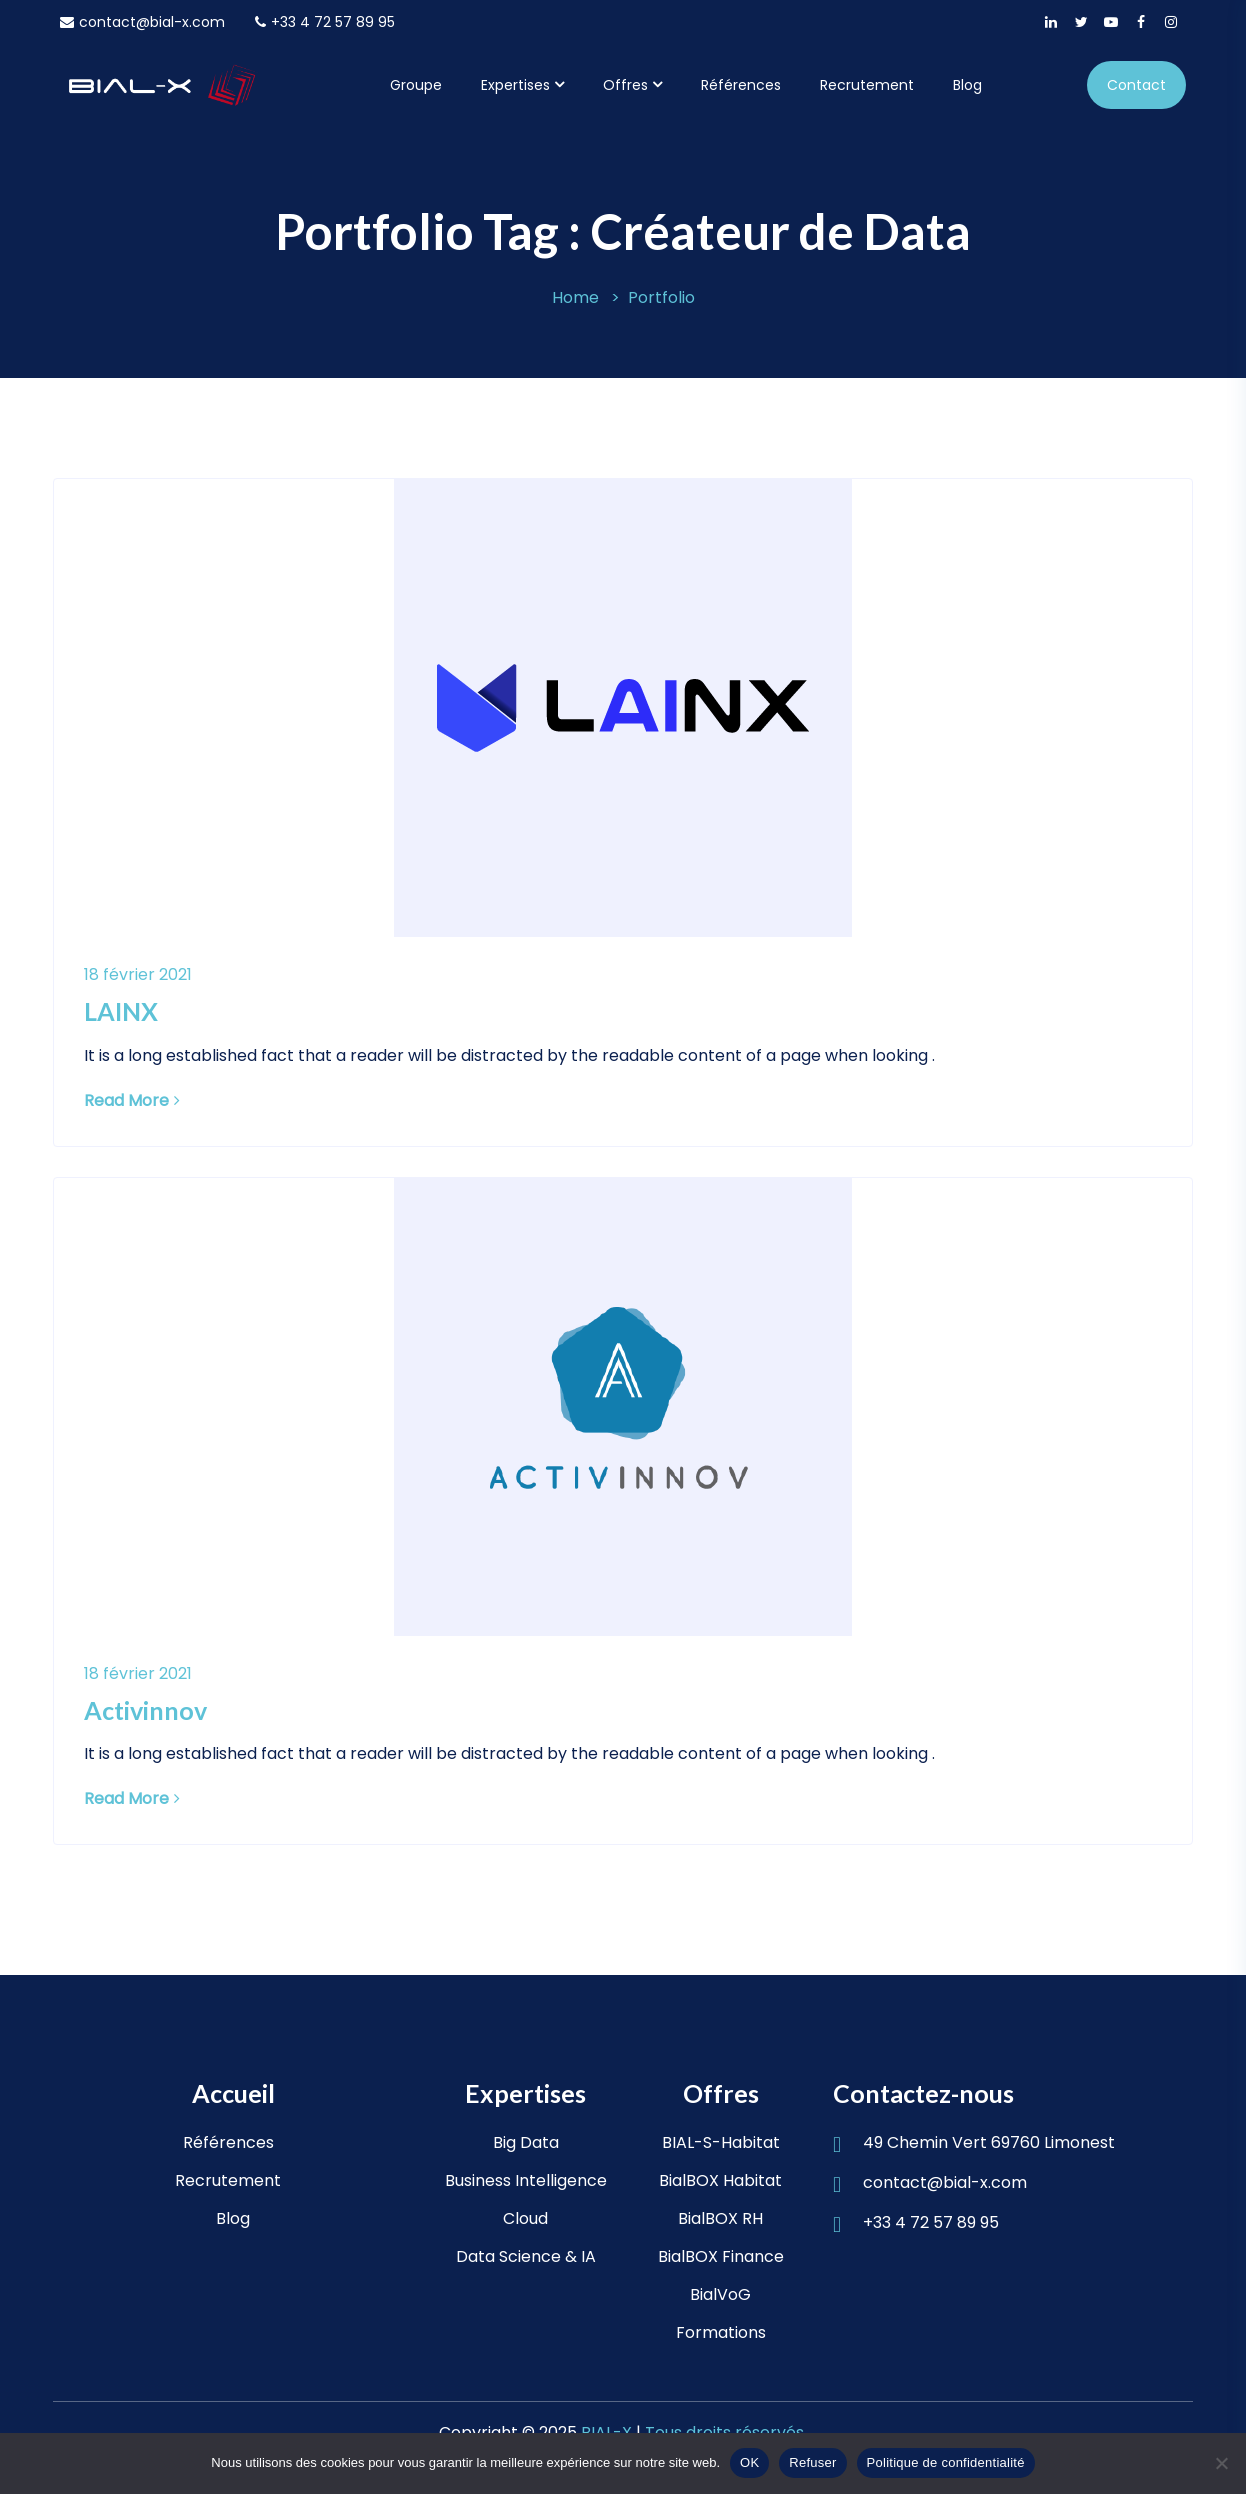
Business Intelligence (526, 2180)
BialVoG (720, 2294)
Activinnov (145, 1710)
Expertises (515, 85)
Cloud (525, 2218)
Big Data (526, 2142)
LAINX (121, 1011)
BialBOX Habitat (720, 2180)
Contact (1136, 85)
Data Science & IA (526, 2256)
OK (749, 2462)
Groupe (416, 85)
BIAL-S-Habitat (721, 2142)
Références (741, 85)
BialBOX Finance (721, 2256)
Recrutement (867, 85)
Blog (967, 85)
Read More (132, 1100)
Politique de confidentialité (946, 2462)
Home (575, 297)
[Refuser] (1221, 2463)
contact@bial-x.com (142, 22)
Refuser (812, 2462)
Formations (721, 2332)
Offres (625, 85)
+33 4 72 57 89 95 (325, 22)
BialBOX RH (720, 2218)
